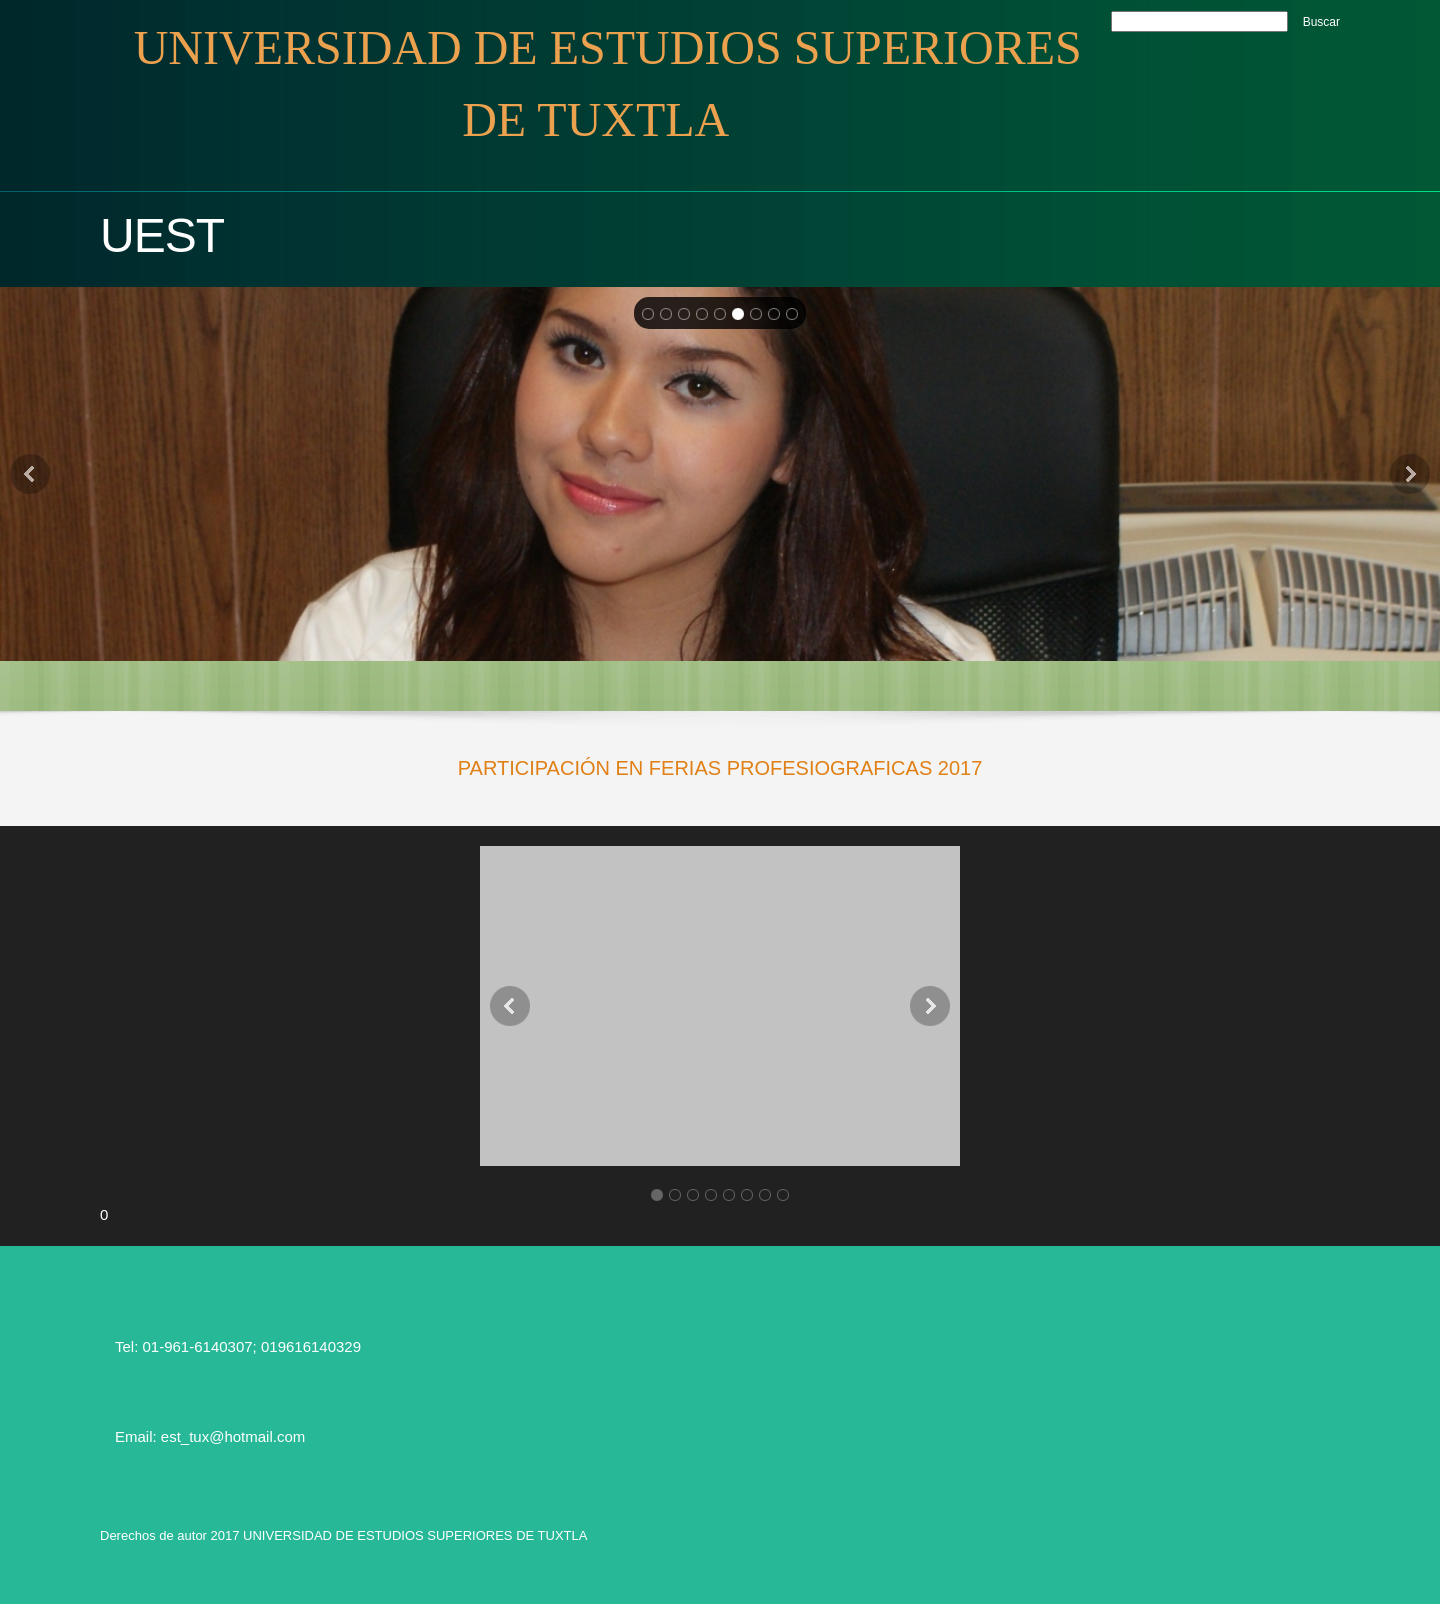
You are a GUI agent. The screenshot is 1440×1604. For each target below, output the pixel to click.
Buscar (1321, 22)
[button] (720, 1006)
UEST (162, 236)
